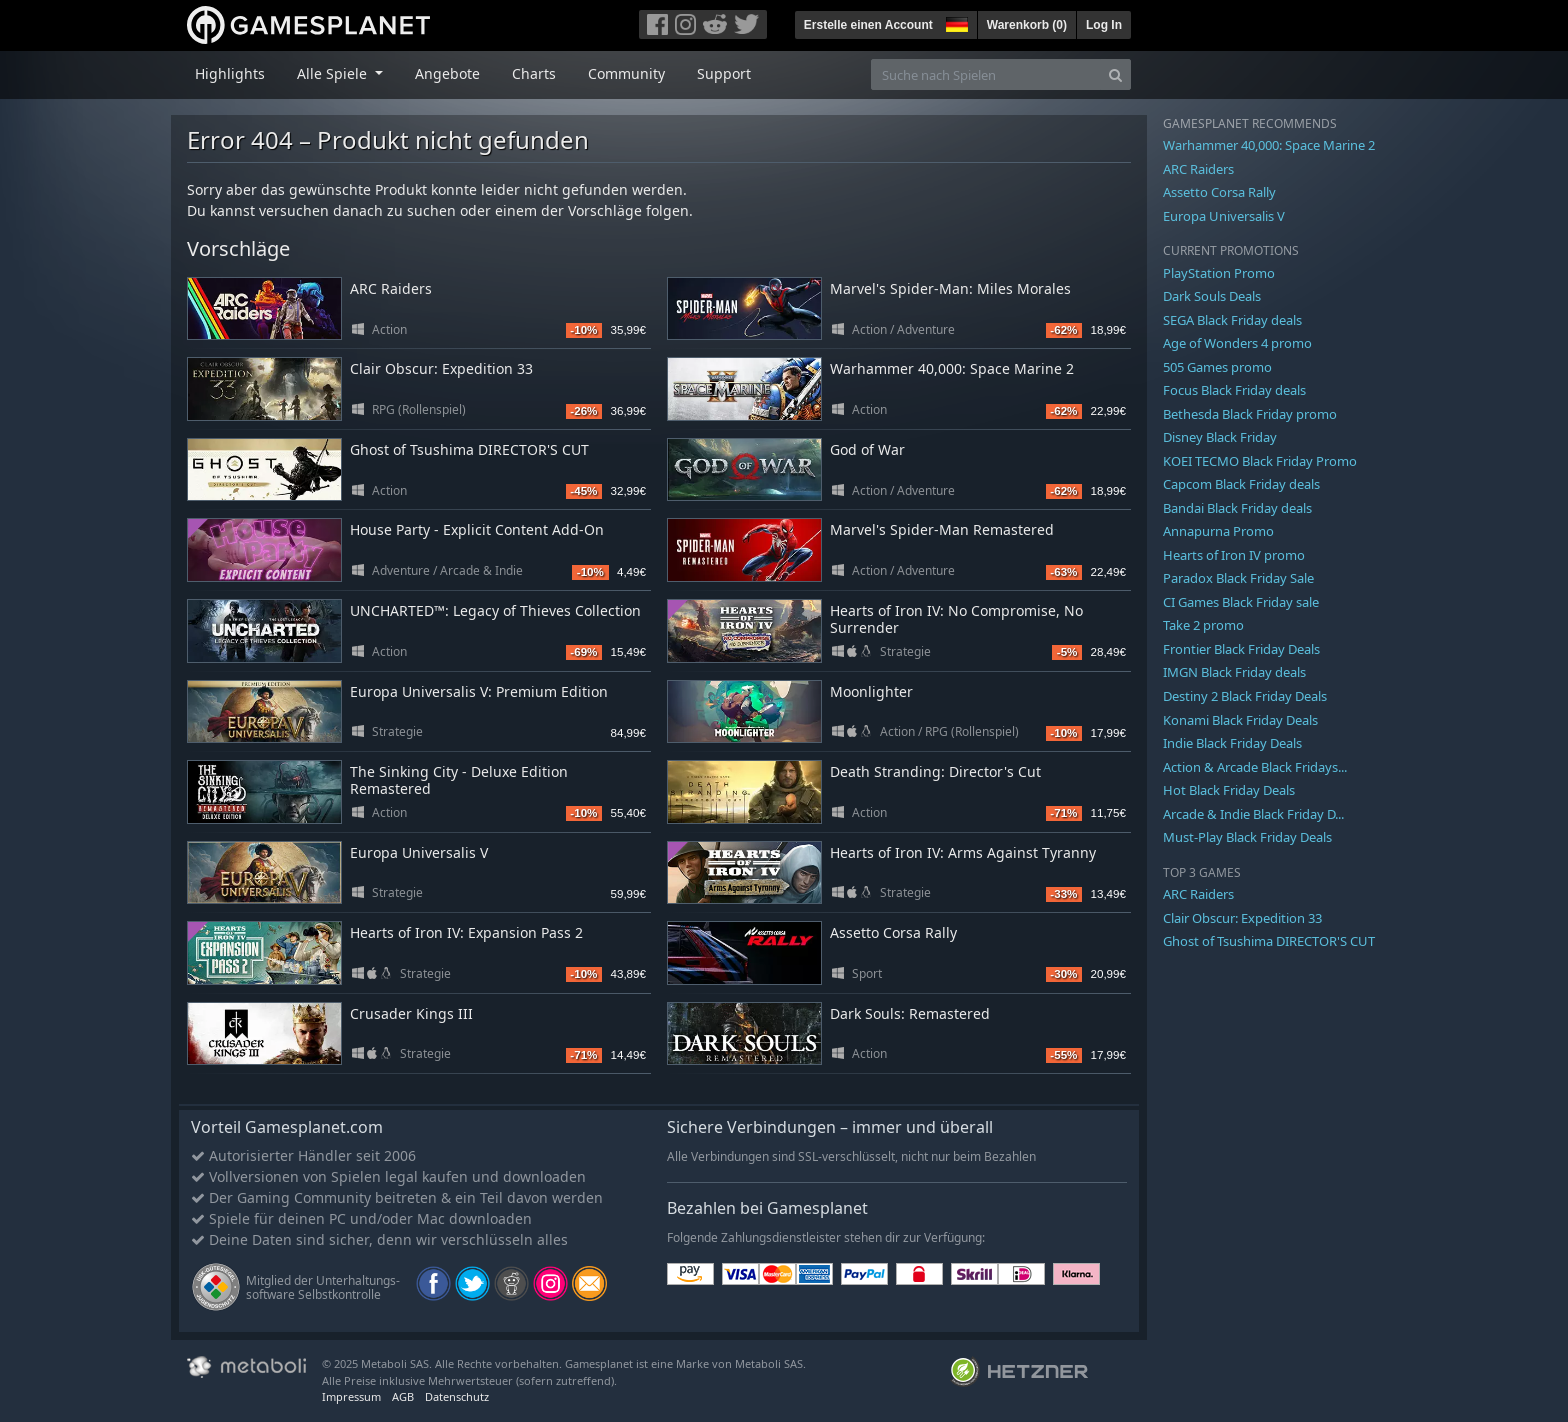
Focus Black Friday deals (1234, 390)
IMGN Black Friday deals (1234, 672)
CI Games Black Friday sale (1241, 602)
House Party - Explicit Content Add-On (477, 529)
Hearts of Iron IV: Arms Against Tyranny (963, 852)
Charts (534, 73)
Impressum (351, 1396)
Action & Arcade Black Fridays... (1255, 767)
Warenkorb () (1027, 25)
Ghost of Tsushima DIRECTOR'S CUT (469, 449)
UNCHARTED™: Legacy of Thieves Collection (495, 610)
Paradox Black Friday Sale (1238, 578)
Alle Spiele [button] (334, 73)
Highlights (230, 73)
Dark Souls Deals (1212, 296)
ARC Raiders (391, 288)
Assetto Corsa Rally (893, 932)
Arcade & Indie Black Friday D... (1253, 814)
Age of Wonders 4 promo (1237, 343)
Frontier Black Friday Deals (1241, 649)
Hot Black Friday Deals (1229, 790)
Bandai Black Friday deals (1237, 508)
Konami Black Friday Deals (1240, 720)
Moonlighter (871, 691)
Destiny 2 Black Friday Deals (1245, 696)
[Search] (1115, 74)
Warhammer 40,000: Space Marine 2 (952, 368)
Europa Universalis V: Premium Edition (479, 691)
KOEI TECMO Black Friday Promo (1260, 461)
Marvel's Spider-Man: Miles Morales (950, 288)
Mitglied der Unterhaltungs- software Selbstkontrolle (323, 1287)
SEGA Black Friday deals (1232, 320)
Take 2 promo (1203, 625)
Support (724, 73)
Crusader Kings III (411, 1013)
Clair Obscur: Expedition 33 (441, 368)
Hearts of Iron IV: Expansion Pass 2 (466, 932)
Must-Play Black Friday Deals (1247, 837)
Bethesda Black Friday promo (1250, 414)
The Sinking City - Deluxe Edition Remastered (459, 780)
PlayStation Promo (1219, 273)
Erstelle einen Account (868, 25)
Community (626, 73)
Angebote (447, 73)
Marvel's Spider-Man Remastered (942, 529)
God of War (867, 449)
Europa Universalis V (419, 852)
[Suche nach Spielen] (986, 74)
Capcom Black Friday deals (1241, 484)
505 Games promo (1217, 367)
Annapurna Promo (1218, 531)
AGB (403, 1396)
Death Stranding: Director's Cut (935, 771)
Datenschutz (457, 1396)
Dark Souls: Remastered (910, 1013)
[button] (955, 22)
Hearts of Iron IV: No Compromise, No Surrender (956, 619)
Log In (1104, 25)
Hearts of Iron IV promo (1234, 555)
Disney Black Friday (1220, 437)
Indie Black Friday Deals (1232, 743)
